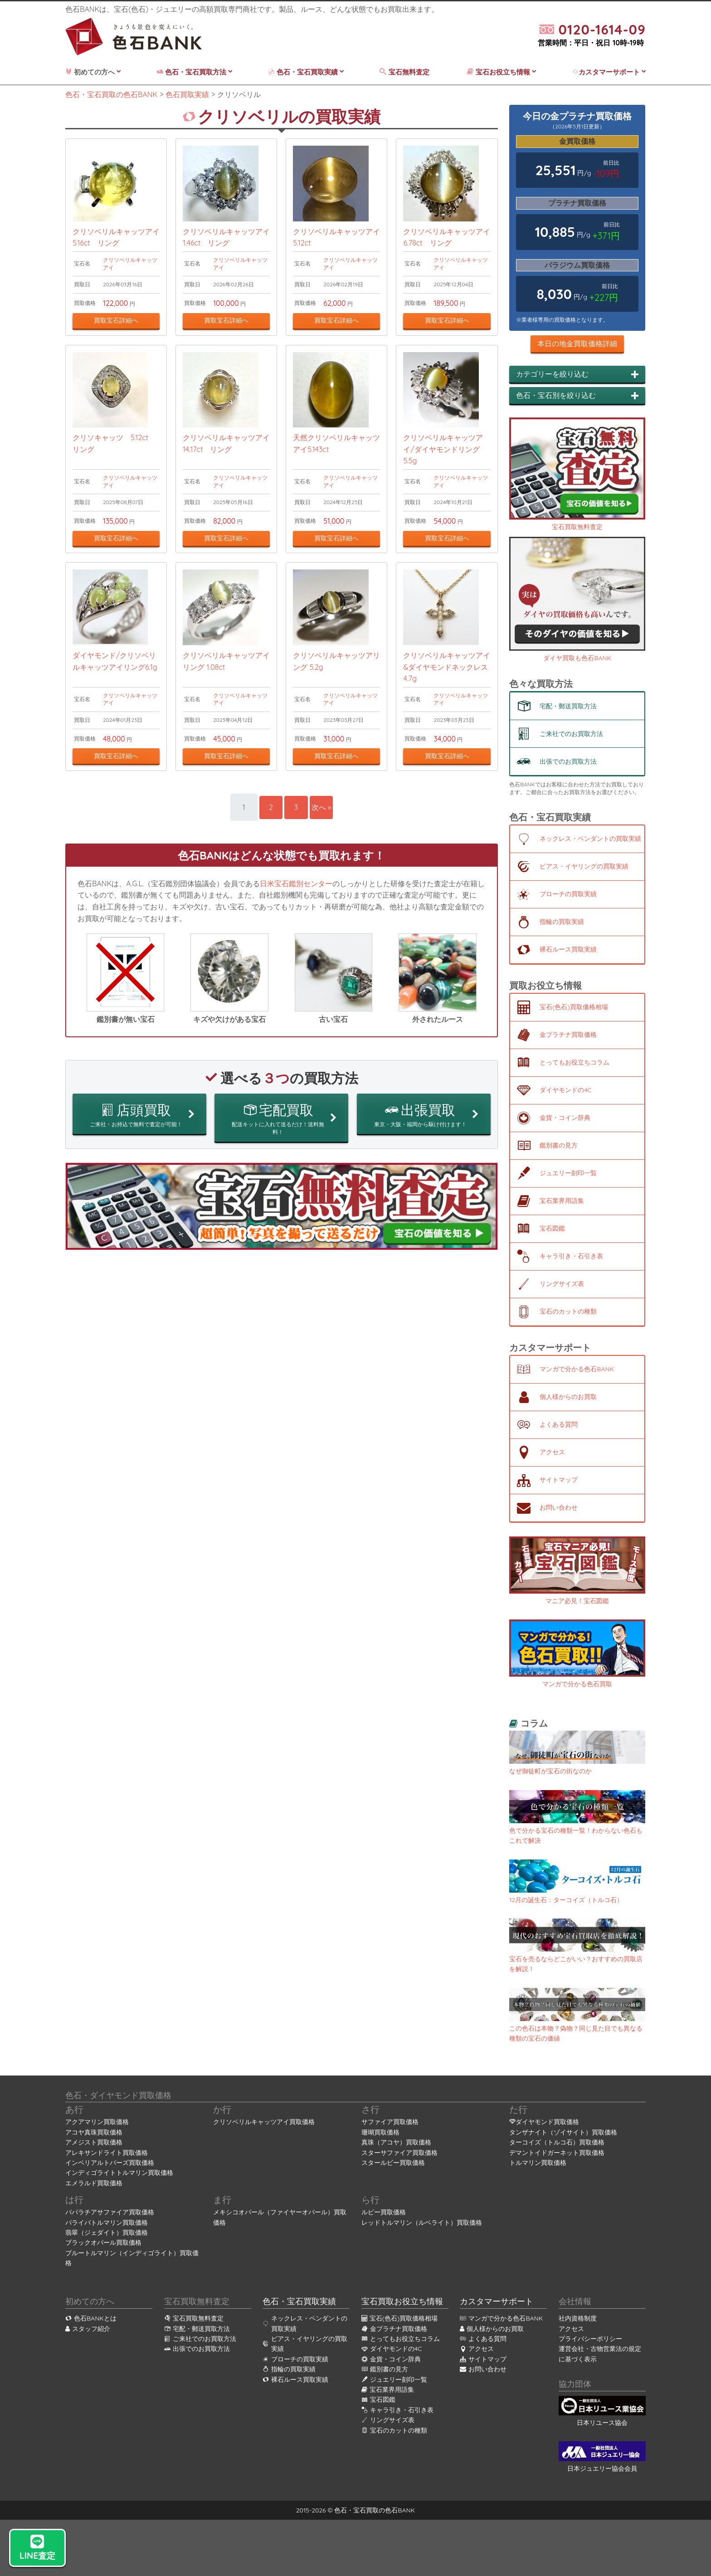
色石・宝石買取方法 (194, 72)
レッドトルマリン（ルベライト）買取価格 (421, 2222)
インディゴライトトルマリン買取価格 (119, 2173)
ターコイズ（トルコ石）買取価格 (556, 2142)
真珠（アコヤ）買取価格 (396, 2142)
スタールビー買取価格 (393, 2163)
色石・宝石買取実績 (306, 72)
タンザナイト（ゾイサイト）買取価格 (563, 2132)
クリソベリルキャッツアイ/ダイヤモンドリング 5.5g (445, 472)
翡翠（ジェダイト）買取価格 (106, 2232)
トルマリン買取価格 (537, 2163)
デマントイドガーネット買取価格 (556, 2153)
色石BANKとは (91, 2318)
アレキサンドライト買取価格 (106, 2153)
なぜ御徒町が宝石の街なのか (550, 1771)
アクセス (571, 2329)
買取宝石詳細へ (116, 332)
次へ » (326, 842)
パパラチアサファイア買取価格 (109, 2212)
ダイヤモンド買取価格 (547, 2122)
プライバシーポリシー (590, 2339)
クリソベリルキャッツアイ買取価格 (264, 2122)
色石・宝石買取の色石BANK (374, 2510)
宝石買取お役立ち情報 (402, 2301)
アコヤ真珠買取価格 (93, 2132)
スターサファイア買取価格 (399, 2153)
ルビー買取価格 (383, 2212)
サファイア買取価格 (390, 2122)
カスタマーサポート (609, 72)
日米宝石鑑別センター (296, 918)
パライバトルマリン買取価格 (106, 2222)
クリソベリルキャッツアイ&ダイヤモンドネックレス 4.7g (446, 702)
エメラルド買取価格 (93, 2183)
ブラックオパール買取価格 (103, 2242)
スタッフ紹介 (87, 2329)
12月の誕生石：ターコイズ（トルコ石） (566, 1900)
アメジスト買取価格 (93, 2142)
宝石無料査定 (405, 72)
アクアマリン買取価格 (97, 2122)
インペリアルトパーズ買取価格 (109, 2163)
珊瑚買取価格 (380, 2132)
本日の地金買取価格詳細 (577, 343)
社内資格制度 (578, 2318)
